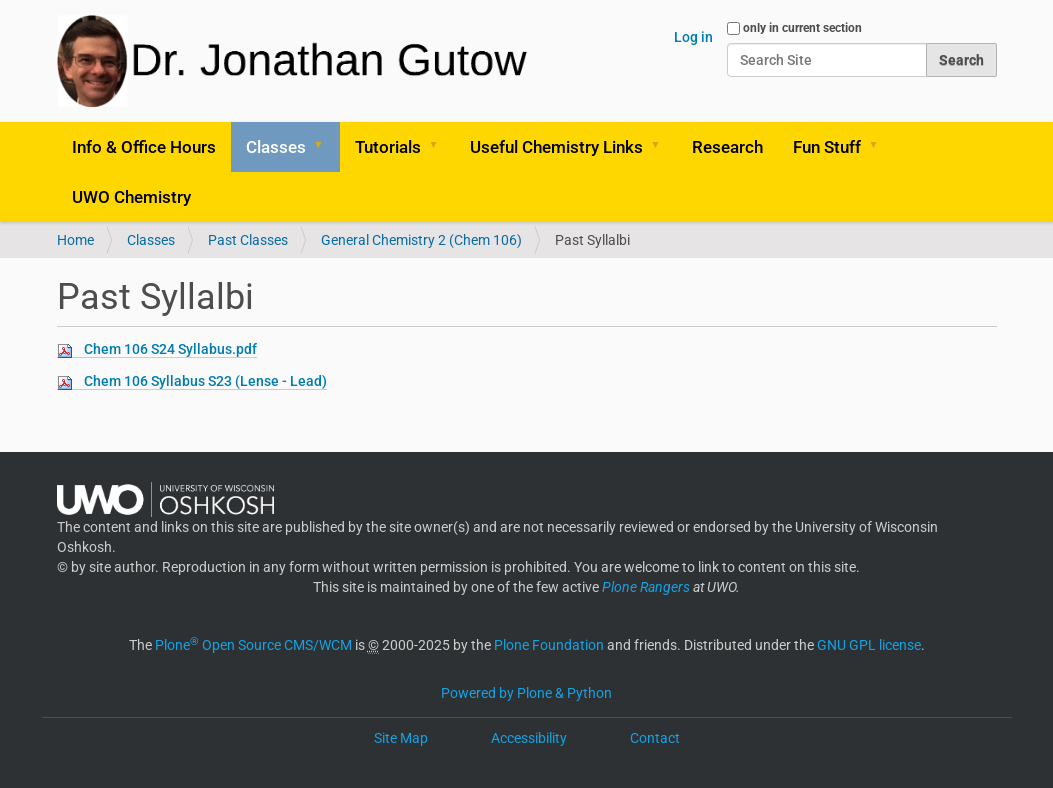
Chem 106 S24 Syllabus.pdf (170, 349)
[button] (326, 147)
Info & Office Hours (144, 147)
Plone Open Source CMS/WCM (253, 645)
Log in (693, 37)
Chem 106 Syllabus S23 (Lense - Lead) (205, 381)
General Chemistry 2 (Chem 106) (421, 240)
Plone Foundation (549, 645)
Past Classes (248, 240)
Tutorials (388, 147)
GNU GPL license (869, 645)
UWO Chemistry (131, 197)
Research (727, 147)
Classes (276, 147)
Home (75, 240)
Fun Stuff (827, 147)
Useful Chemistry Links (556, 147)
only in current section (802, 28)
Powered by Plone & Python (526, 693)
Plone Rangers (646, 587)
